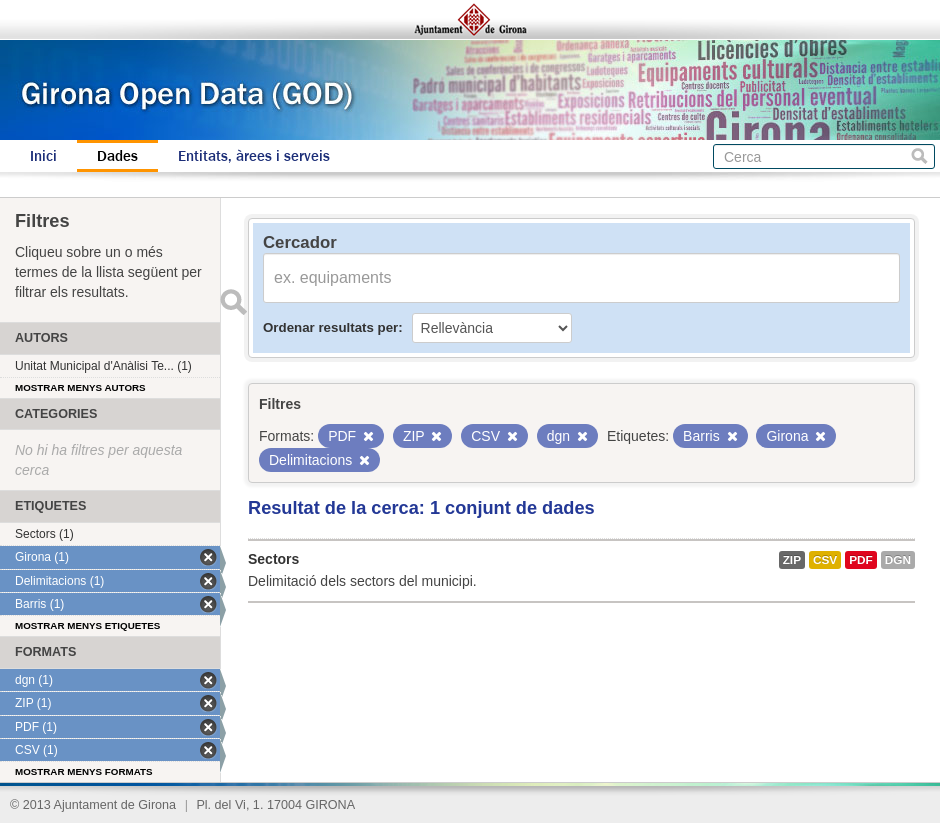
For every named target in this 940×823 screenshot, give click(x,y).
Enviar (233, 302)
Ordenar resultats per (330, 327)
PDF (861, 560)
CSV (825, 560)
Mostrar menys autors (80, 387)
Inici (43, 156)
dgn (898, 560)
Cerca (919, 156)
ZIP (792, 560)
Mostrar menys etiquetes (87, 625)
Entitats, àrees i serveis (254, 156)
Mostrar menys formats (84, 771)
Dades (117, 156)
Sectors (273, 559)
